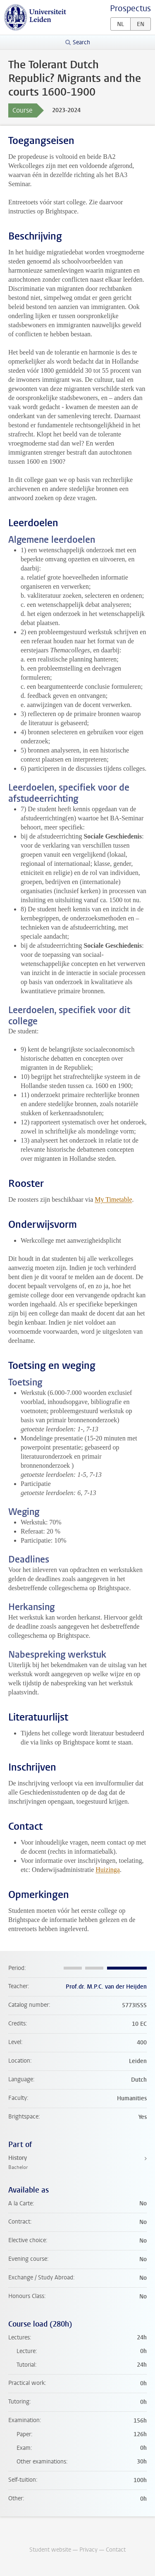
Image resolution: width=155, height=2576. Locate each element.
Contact (116, 2550)
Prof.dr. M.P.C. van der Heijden (106, 1987)
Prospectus (130, 8)
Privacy (88, 2550)
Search (81, 42)
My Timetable (113, 1199)
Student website (50, 2550)
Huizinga (107, 1869)
